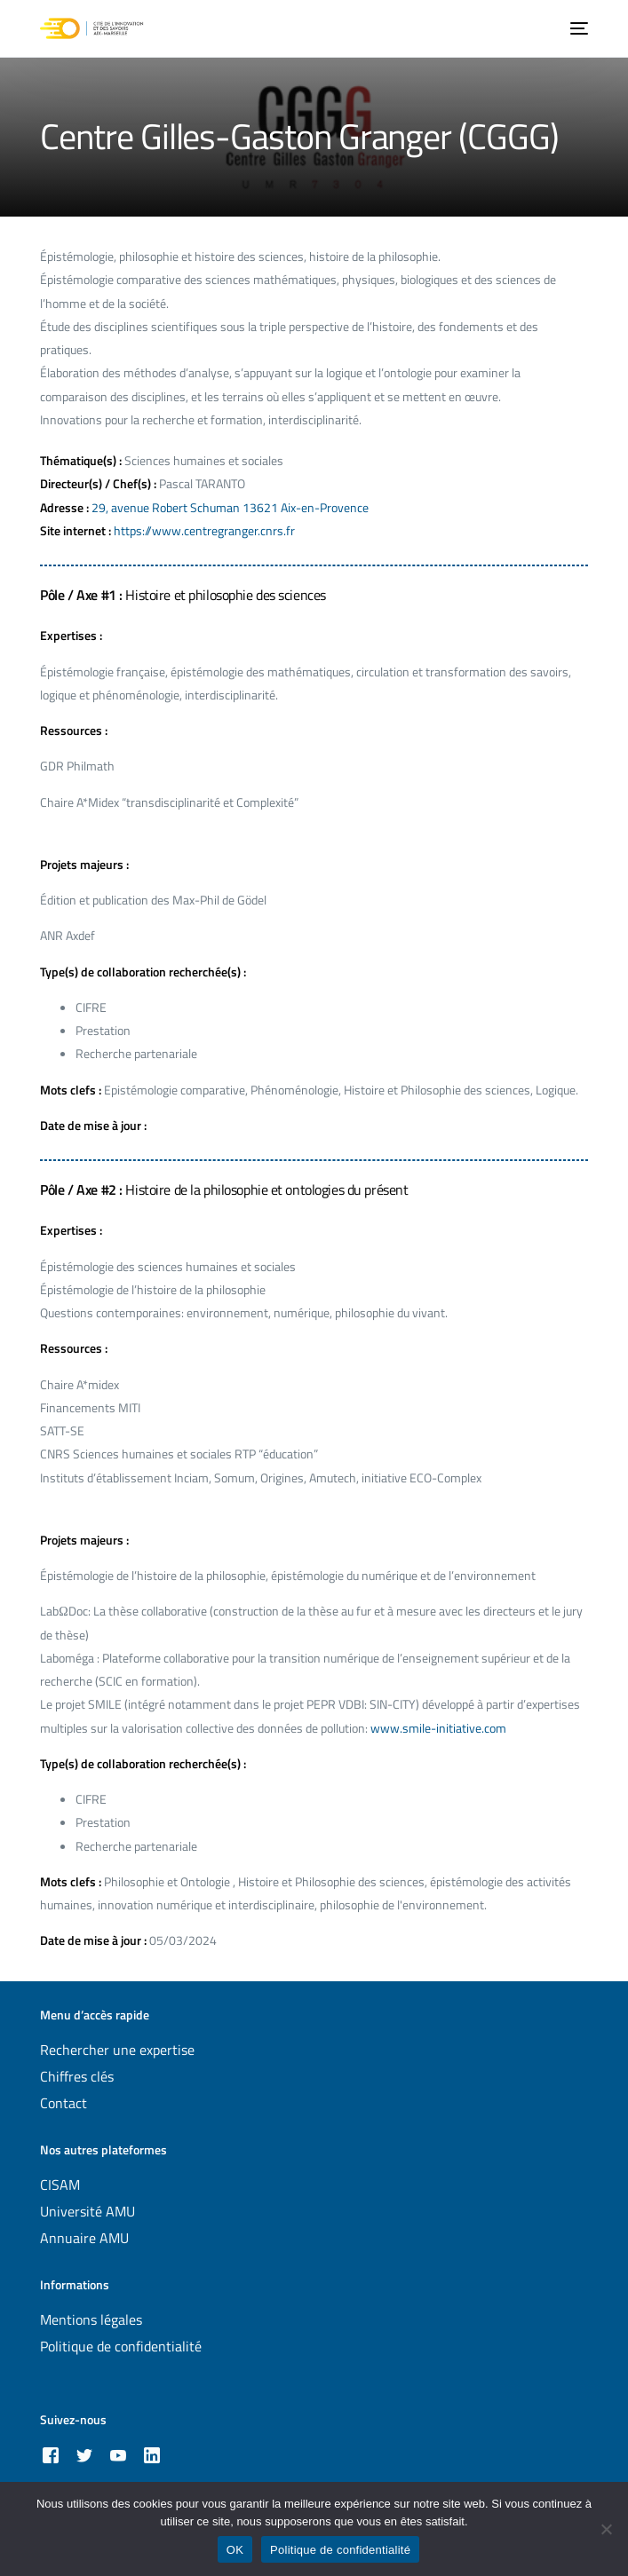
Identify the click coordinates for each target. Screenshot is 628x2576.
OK (235, 2549)
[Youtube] (118, 2454)
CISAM (60, 2184)
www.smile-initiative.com (438, 1728)
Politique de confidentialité (121, 2346)
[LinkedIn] (152, 2454)
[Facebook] (51, 2454)
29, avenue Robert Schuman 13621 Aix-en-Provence (230, 507)
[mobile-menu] (577, 28)
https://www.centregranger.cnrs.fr (204, 530)
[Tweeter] (84, 2454)
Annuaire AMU (84, 2237)
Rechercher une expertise (117, 2049)
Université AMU (87, 2211)
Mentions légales (91, 2319)
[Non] (606, 2529)
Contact (63, 2103)
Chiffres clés (77, 2076)
